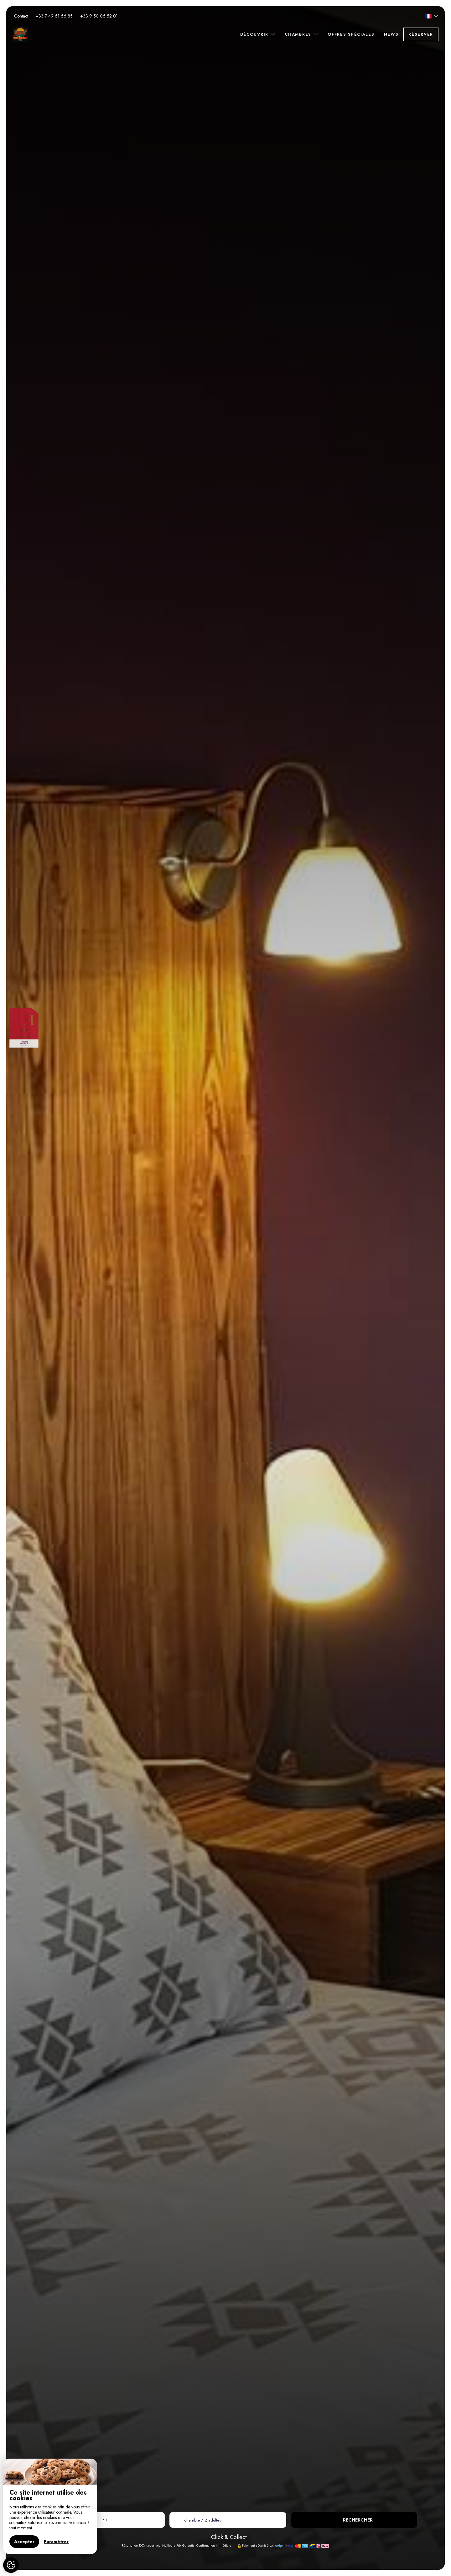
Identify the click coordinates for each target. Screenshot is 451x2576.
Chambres (301, 34)
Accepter (24, 2541)
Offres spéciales (351, 34)
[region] (50, 2506)
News (391, 34)
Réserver (420, 34)
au (104, 2520)
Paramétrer (56, 2541)
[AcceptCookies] (11, 2565)
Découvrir (258, 34)
